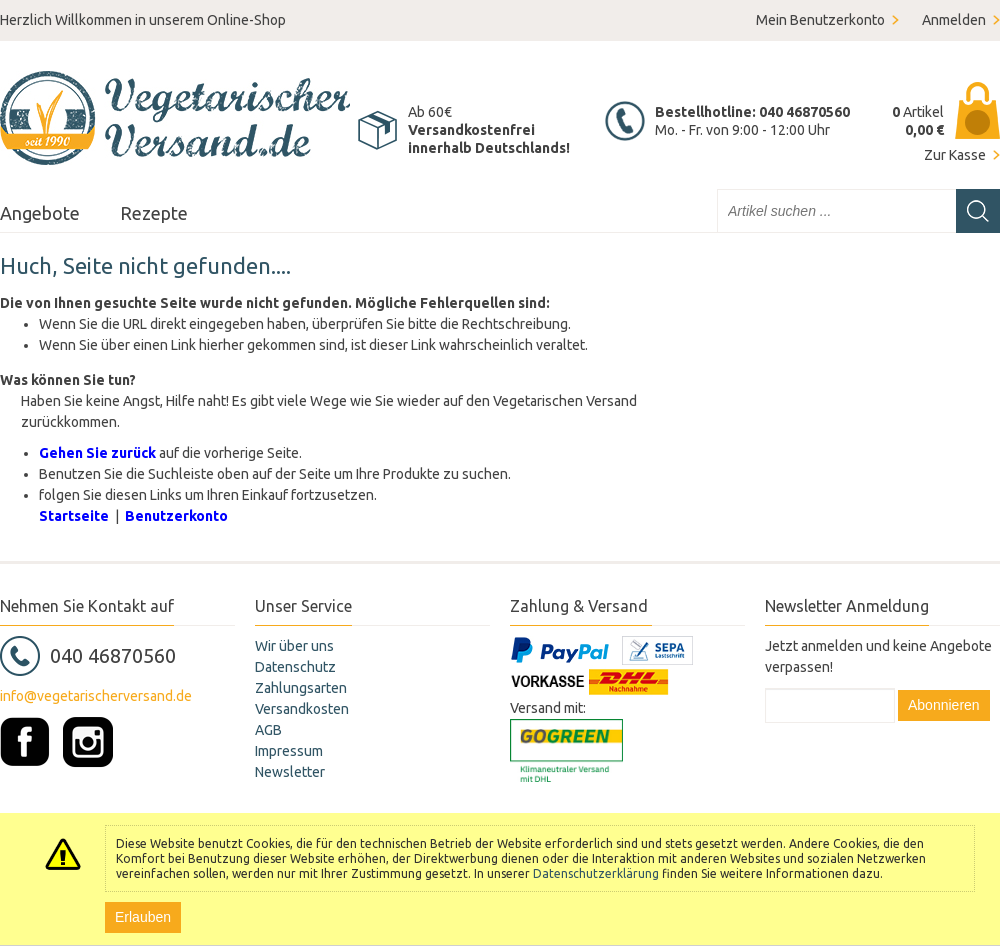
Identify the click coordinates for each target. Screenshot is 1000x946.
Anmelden (954, 20)
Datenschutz (295, 667)
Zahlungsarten (301, 688)
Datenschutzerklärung (596, 873)
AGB (268, 730)
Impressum (289, 751)
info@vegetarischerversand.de (96, 696)
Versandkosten (302, 709)
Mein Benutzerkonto (820, 20)
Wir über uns (294, 646)
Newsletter (290, 772)
